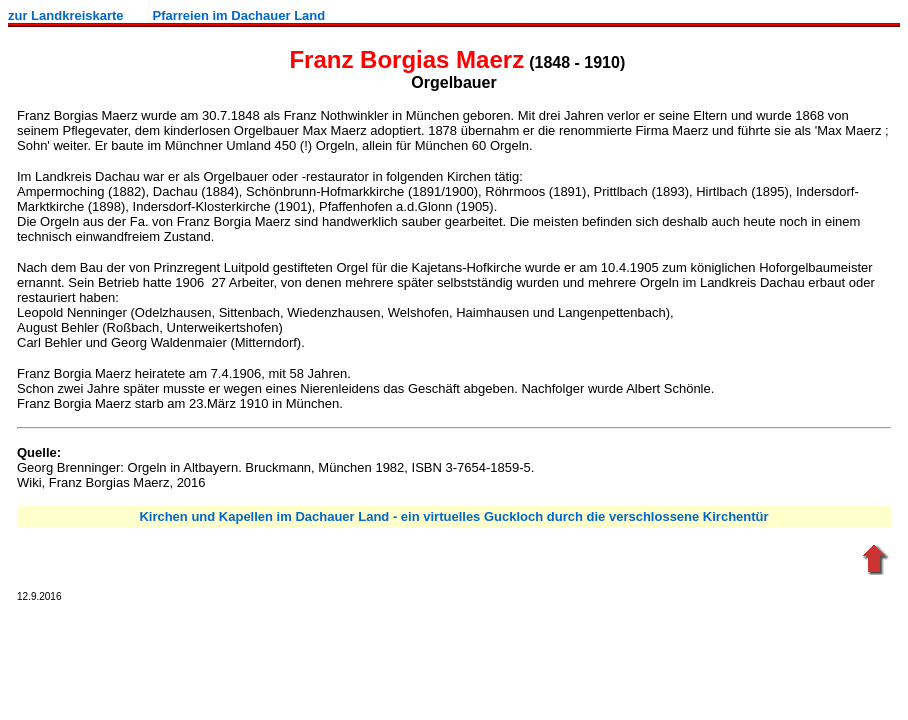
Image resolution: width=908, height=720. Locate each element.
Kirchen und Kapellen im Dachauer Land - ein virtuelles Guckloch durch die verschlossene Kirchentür (453, 516)
